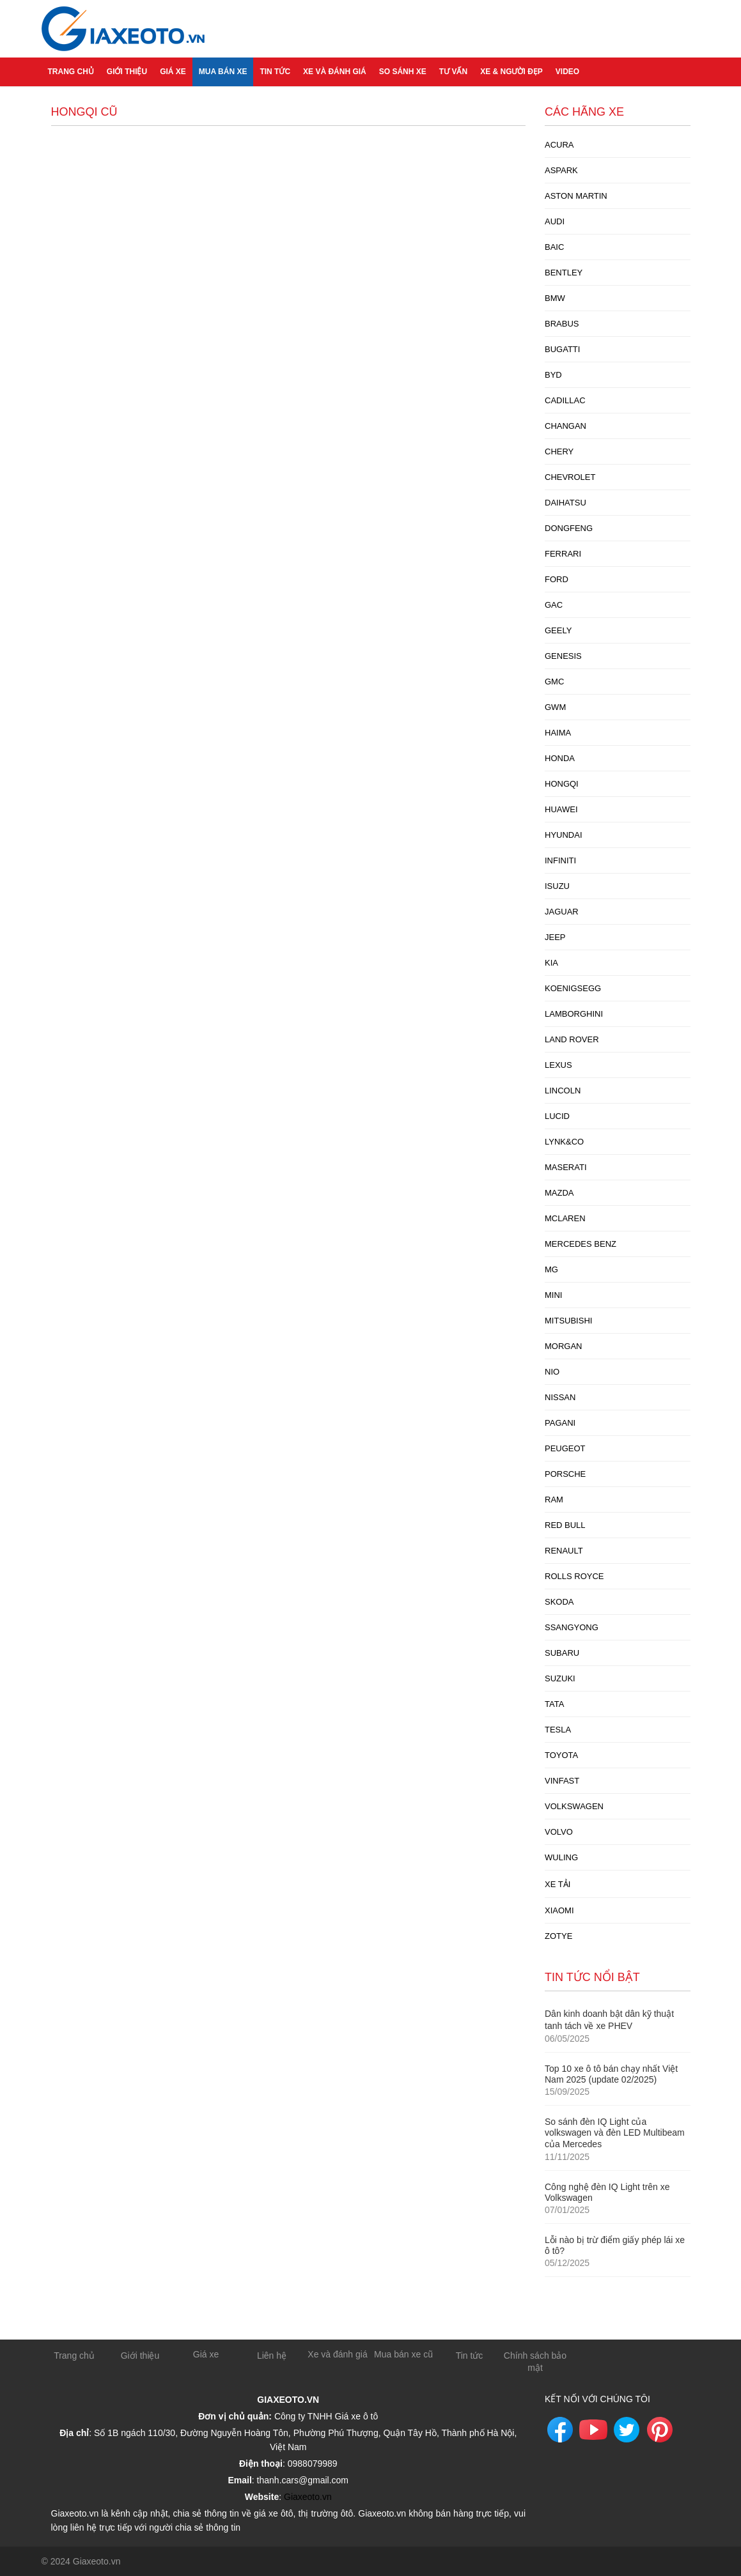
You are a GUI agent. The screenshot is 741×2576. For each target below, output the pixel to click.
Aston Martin (576, 196)
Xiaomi (559, 1910)
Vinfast (562, 1780)
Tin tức (275, 71)
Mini (553, 1295)
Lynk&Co (564, 1141)
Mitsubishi (568, 1320)
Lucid (557, 1116)
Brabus (562, 323)
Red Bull (565, 1525)
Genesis (563, 656)
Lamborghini (574, 1014)
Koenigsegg (573, 988)
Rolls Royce (574, 1576)
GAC (554, 605)
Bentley (563, 272)
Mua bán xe (223, 71)
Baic (554, 247)
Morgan (563, 1346)
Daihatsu (565, 502)
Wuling (561, 1857)
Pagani (560, 1423)
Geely (558, 630)
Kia (551, 963)
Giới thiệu (127, 71)
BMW (555, 298)
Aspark (561, 170)
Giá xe (173, 71)
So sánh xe (402, 71)
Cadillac (565, 400)
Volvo (559, 1832)
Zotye (558, 1936)
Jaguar (562, 911)
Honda (560, 758)
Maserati (566, 1167)
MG (551, 1269)
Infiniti (560, 860)
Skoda (559, 1602)
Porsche (565, 1474)
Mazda (559, 1193)
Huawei (561, 809)
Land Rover (572, 1039)
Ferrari (563, 554)
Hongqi (562, 784)
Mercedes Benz (580, 1244)
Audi (555, 221)
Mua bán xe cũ (403, 2354)
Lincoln (563, 1090)
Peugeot (565, 1448)
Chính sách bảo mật (535, 2361)
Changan (565, 426)
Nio (552, 1372)
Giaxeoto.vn (308, 2497)
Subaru (562, 1653)
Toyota (561, 1755)
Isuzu (557, 886)
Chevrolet (570, 477)
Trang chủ (71, 71)
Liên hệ (271, 2355)
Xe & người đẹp (511, 71)
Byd (553, 375)
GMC (554, 681)
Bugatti (562, 349)
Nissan (560, 1397)
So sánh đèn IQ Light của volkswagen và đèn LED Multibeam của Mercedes (615, 2133)
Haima (558, 732)
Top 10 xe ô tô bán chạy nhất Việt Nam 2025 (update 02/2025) (611, 2074)
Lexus (558, 1065)
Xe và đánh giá (334, 71)
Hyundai (563, 835)
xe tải (557, 1884)
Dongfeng (569, 528)
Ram (554, 1499)
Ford (556, 579)
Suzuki (560, 1678)
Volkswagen (574, 1806)
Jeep (555, 937)
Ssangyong (571, 1627)
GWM (555, 707)
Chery (559, 451)
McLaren (565, 1218)
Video (567, 71)
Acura (559, 145)
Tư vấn (453, 71)
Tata (554, 1704)
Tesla (558, 1729)
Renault (564, 1550)
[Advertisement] (288, 224)
